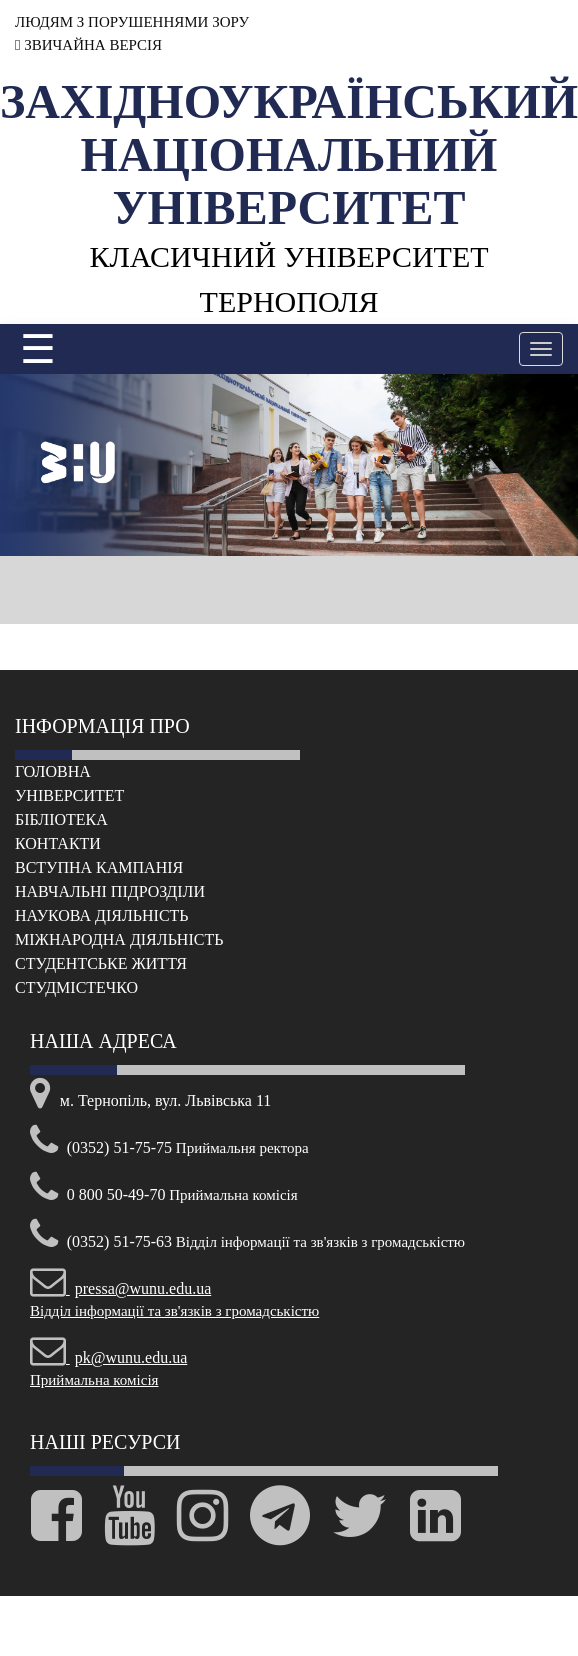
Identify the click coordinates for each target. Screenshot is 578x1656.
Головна (53, 771)
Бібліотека (61, 819)
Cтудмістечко (76, 987)
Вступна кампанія (99, 867)
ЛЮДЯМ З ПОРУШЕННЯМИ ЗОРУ (132, 22)
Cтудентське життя (101, 963)
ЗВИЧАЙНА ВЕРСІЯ (88, 45)
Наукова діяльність (102, 915)
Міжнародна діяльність (119, 939)
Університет (69, 795)
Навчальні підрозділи (110, 891)
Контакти (58, 843)
